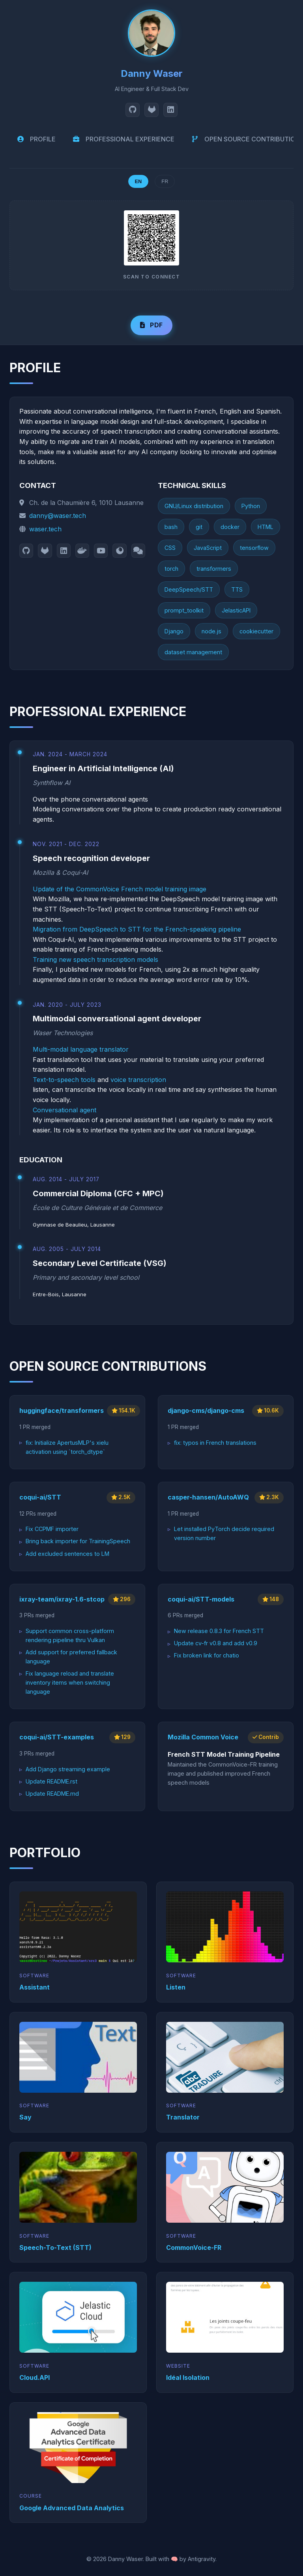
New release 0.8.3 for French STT (219, 1631)
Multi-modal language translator (81, 1049)
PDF (151, 325)
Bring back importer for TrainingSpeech (78, 1541)
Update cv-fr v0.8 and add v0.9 (215, 1643)
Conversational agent (64, 1110)
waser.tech (45, 529)
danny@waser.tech (57, 516)
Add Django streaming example (68, 1769)
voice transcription (138, 1080)
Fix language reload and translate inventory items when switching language (70, 1682)
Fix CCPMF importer (52, 1529)
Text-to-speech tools (64, 1080)
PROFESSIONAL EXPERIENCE (122, 139)
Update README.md (52, 1793)
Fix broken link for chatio (206, 1655)
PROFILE (36, 139)
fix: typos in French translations (215, 1442)
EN (138, 181)
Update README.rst (51, 1781)
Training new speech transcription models (95, 959)
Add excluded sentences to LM (67, 1553)
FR (164, 181)
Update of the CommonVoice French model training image (119, 889)
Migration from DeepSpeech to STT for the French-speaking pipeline (137, 929)
